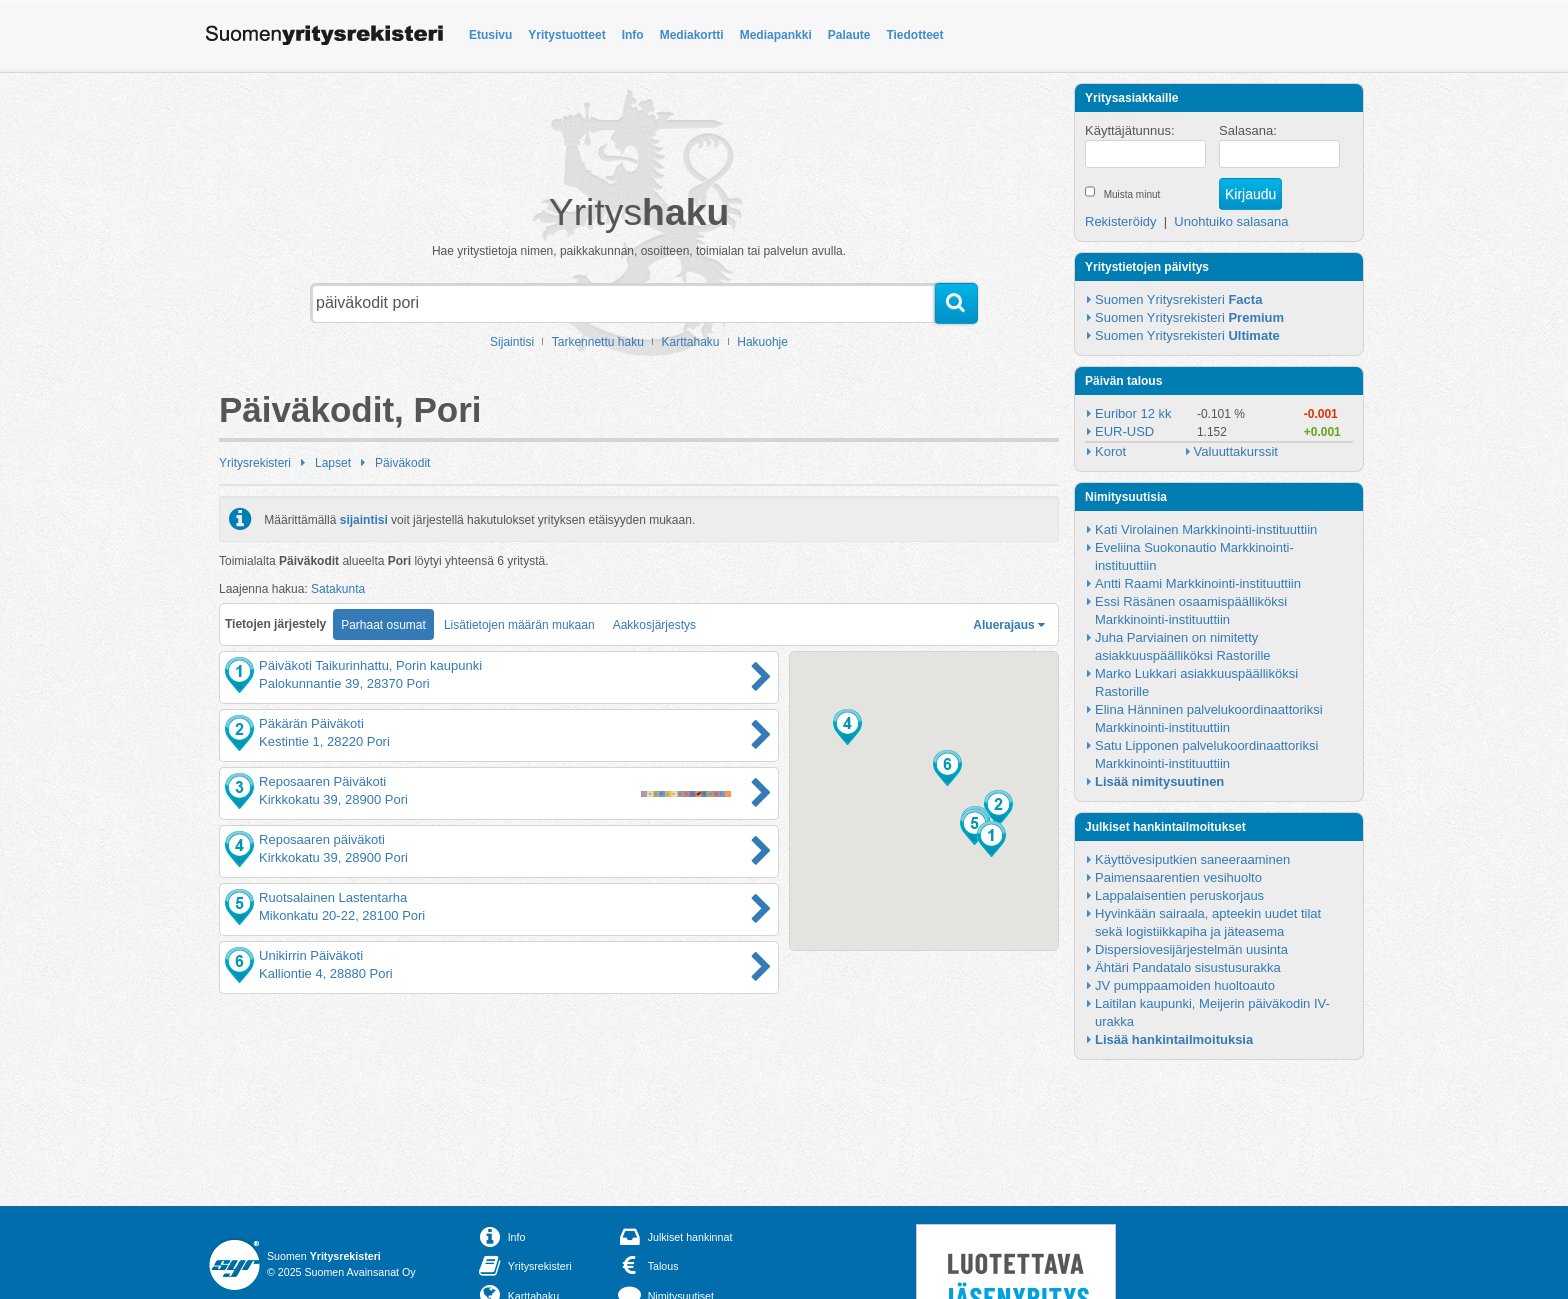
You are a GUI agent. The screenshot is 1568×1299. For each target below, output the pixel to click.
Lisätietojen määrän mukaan (519, 625)
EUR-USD (1124, 431)
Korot (1110, 451)
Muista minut (1132, 194)
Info (633, 35)
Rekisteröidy (1121, 221)
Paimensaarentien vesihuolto (1178, 877)
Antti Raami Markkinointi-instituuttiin (1198, 583)
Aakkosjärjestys (654, 625)
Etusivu (490, 35)
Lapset (333, 463)
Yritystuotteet (566, 35)
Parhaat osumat (383, 625)
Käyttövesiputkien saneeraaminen (1192, 859)
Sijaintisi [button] (512, 342)
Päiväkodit (402, 463)
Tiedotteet (914, 35)
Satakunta (338, 589)
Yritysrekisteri (255, 463)
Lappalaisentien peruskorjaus (1179, 895)
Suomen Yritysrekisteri (1178, 299)
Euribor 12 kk (1133, 413)
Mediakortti (692, 35)
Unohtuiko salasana (1231, 221)
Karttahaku (691, 342)
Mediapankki (776, 35)
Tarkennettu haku (598, 342)
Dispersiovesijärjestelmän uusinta (1191, 949)
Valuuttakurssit (1236, 451)
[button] (991, 839)
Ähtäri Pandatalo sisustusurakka (1188, 967)
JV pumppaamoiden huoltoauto (1185, 985)
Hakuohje (762, 342)
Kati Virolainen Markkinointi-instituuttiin (1206, 529)
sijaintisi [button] (364, 519)
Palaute (849, 35)
